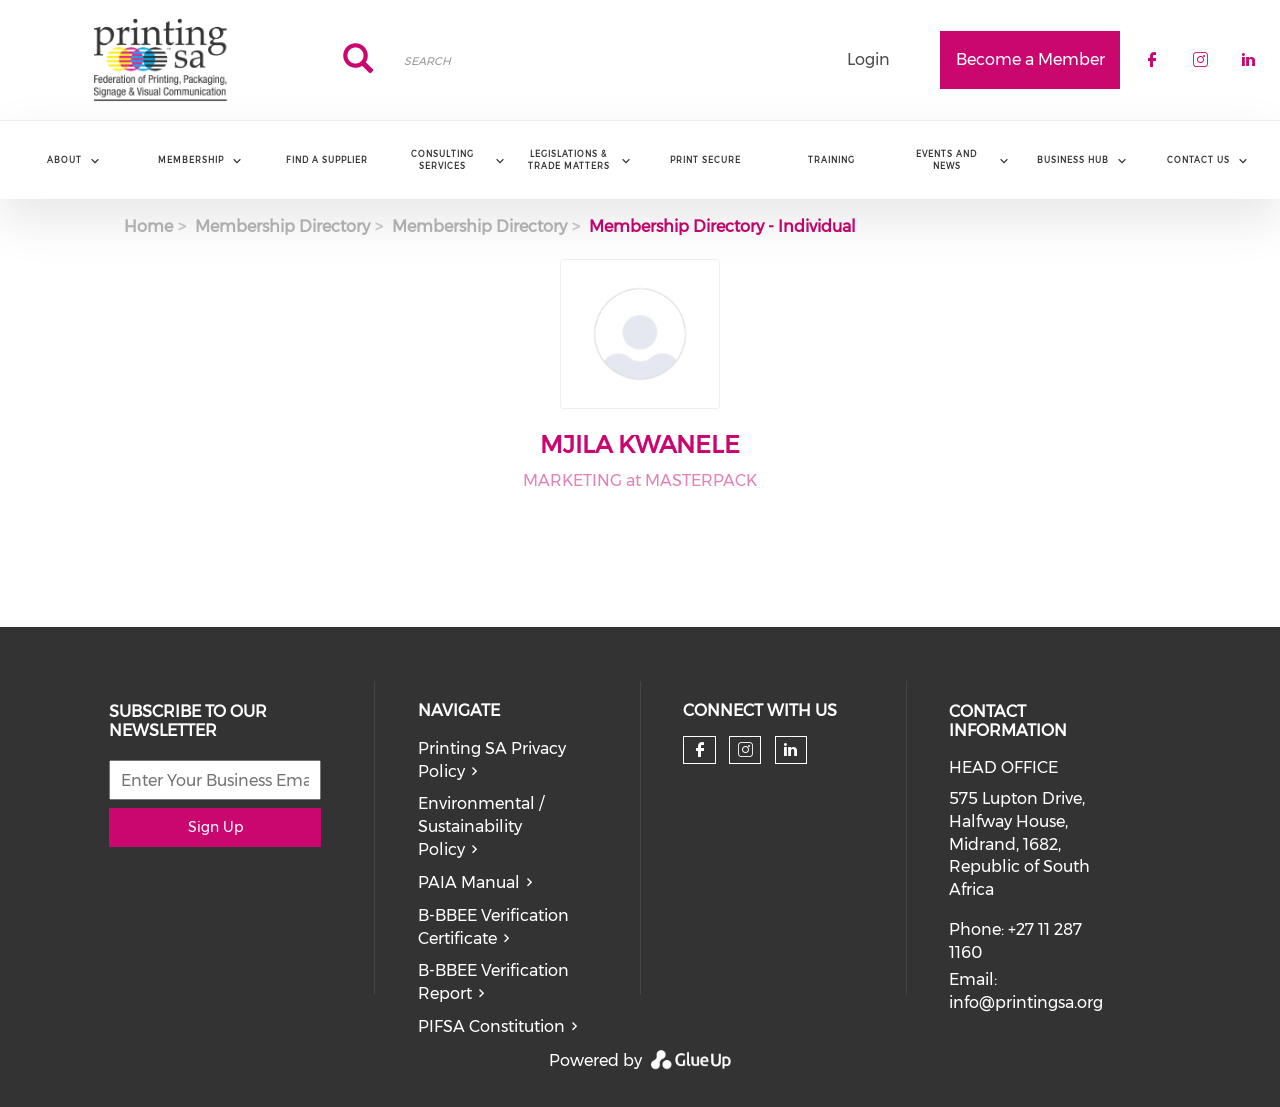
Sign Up (215, 827)
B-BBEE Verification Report (493, 982)
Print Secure (705, 160)
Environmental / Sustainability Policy (481, 826)
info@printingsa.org (1026, 1002)
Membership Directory (282, 226)
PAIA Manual (469, 882)
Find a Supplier (327, 160)
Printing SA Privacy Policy (492, 760)
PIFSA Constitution (491, 1026)
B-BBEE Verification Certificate (493, 927)
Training (831, 160)
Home (148, 226)
